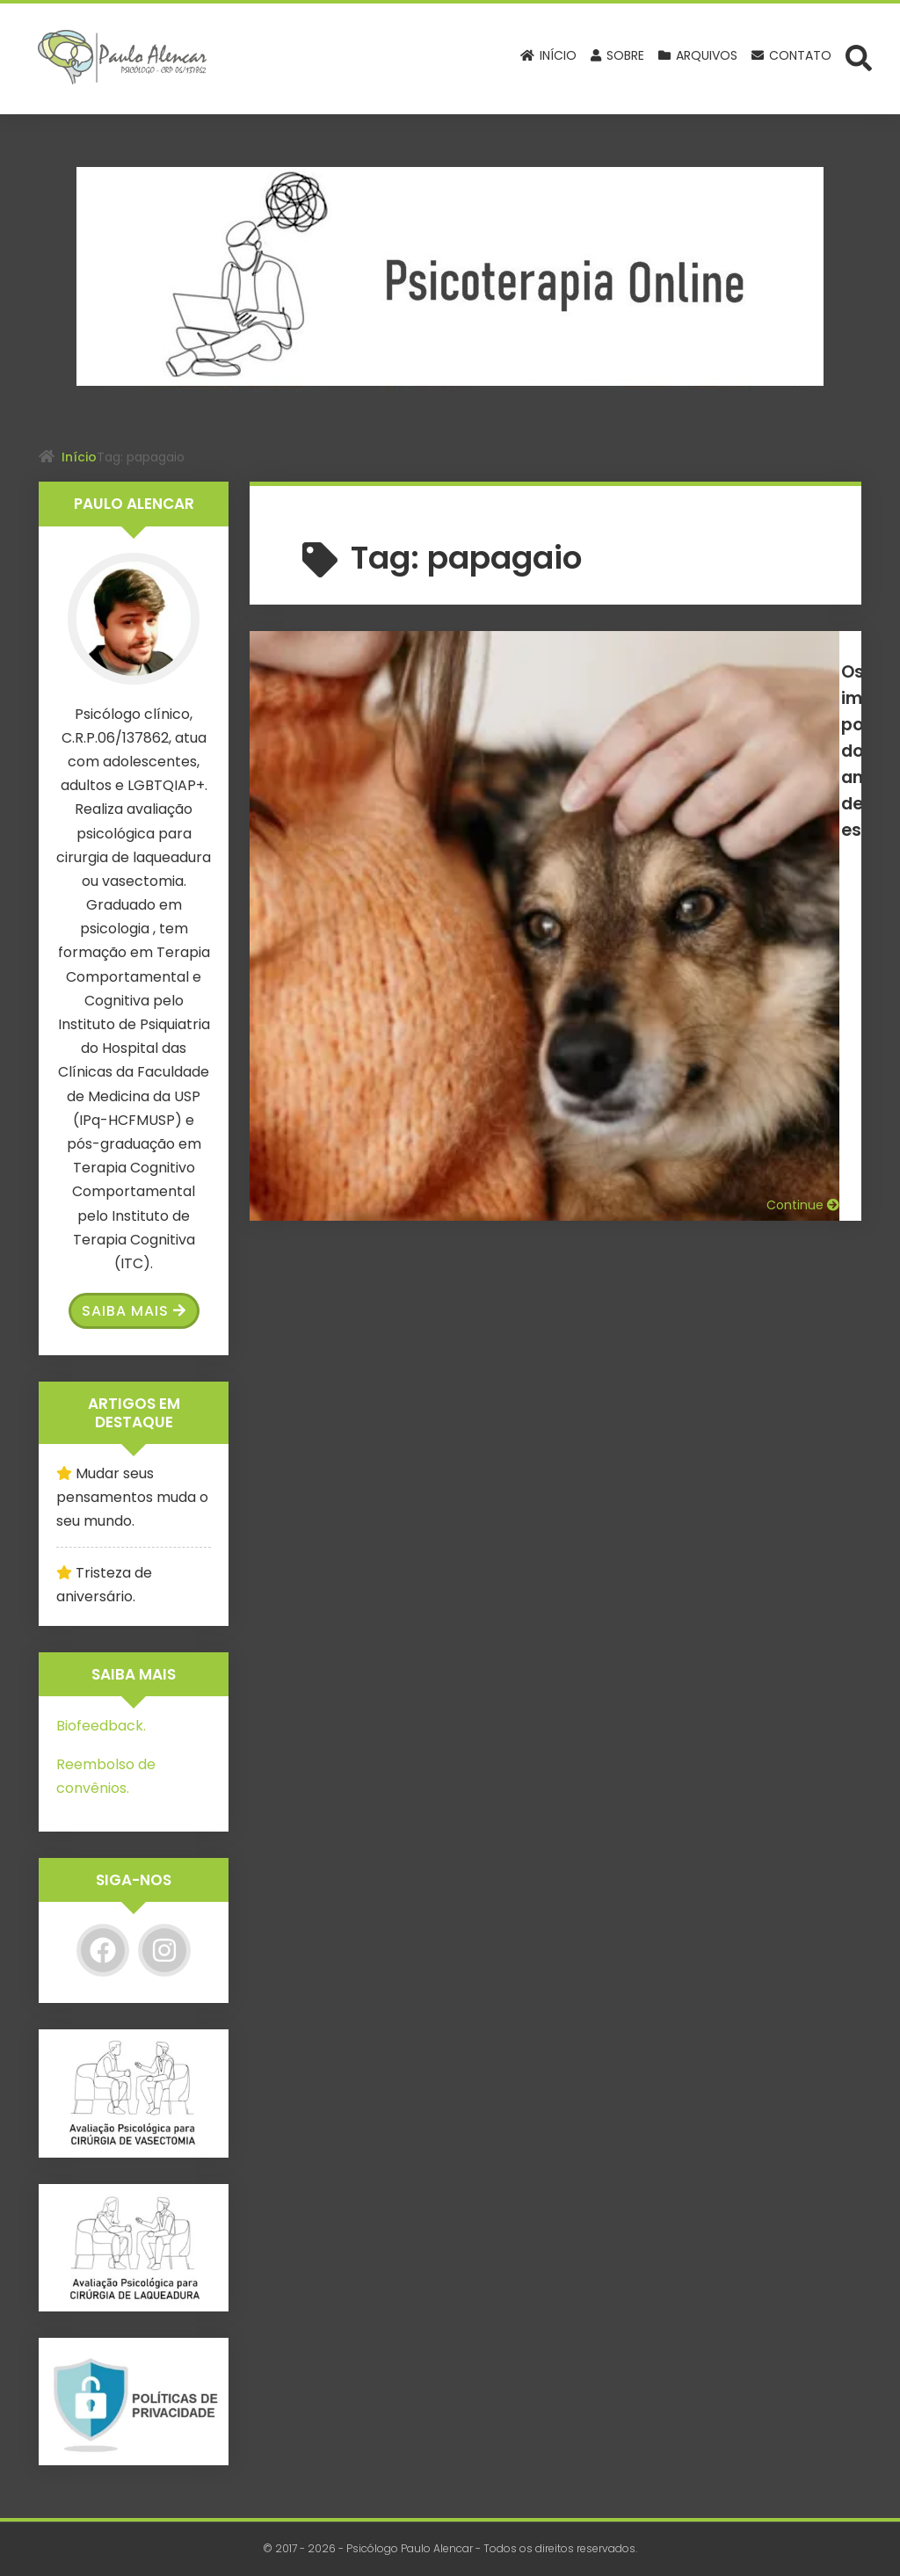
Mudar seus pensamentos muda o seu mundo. (132, 1497)
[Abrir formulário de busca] (859, 57)
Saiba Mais (134, 1311)
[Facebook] (103, 1950)
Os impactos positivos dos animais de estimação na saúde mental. (640, 696)
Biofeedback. (101, 1726)
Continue (802, 835)
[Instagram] (164, 1950)
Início (79, 457)
